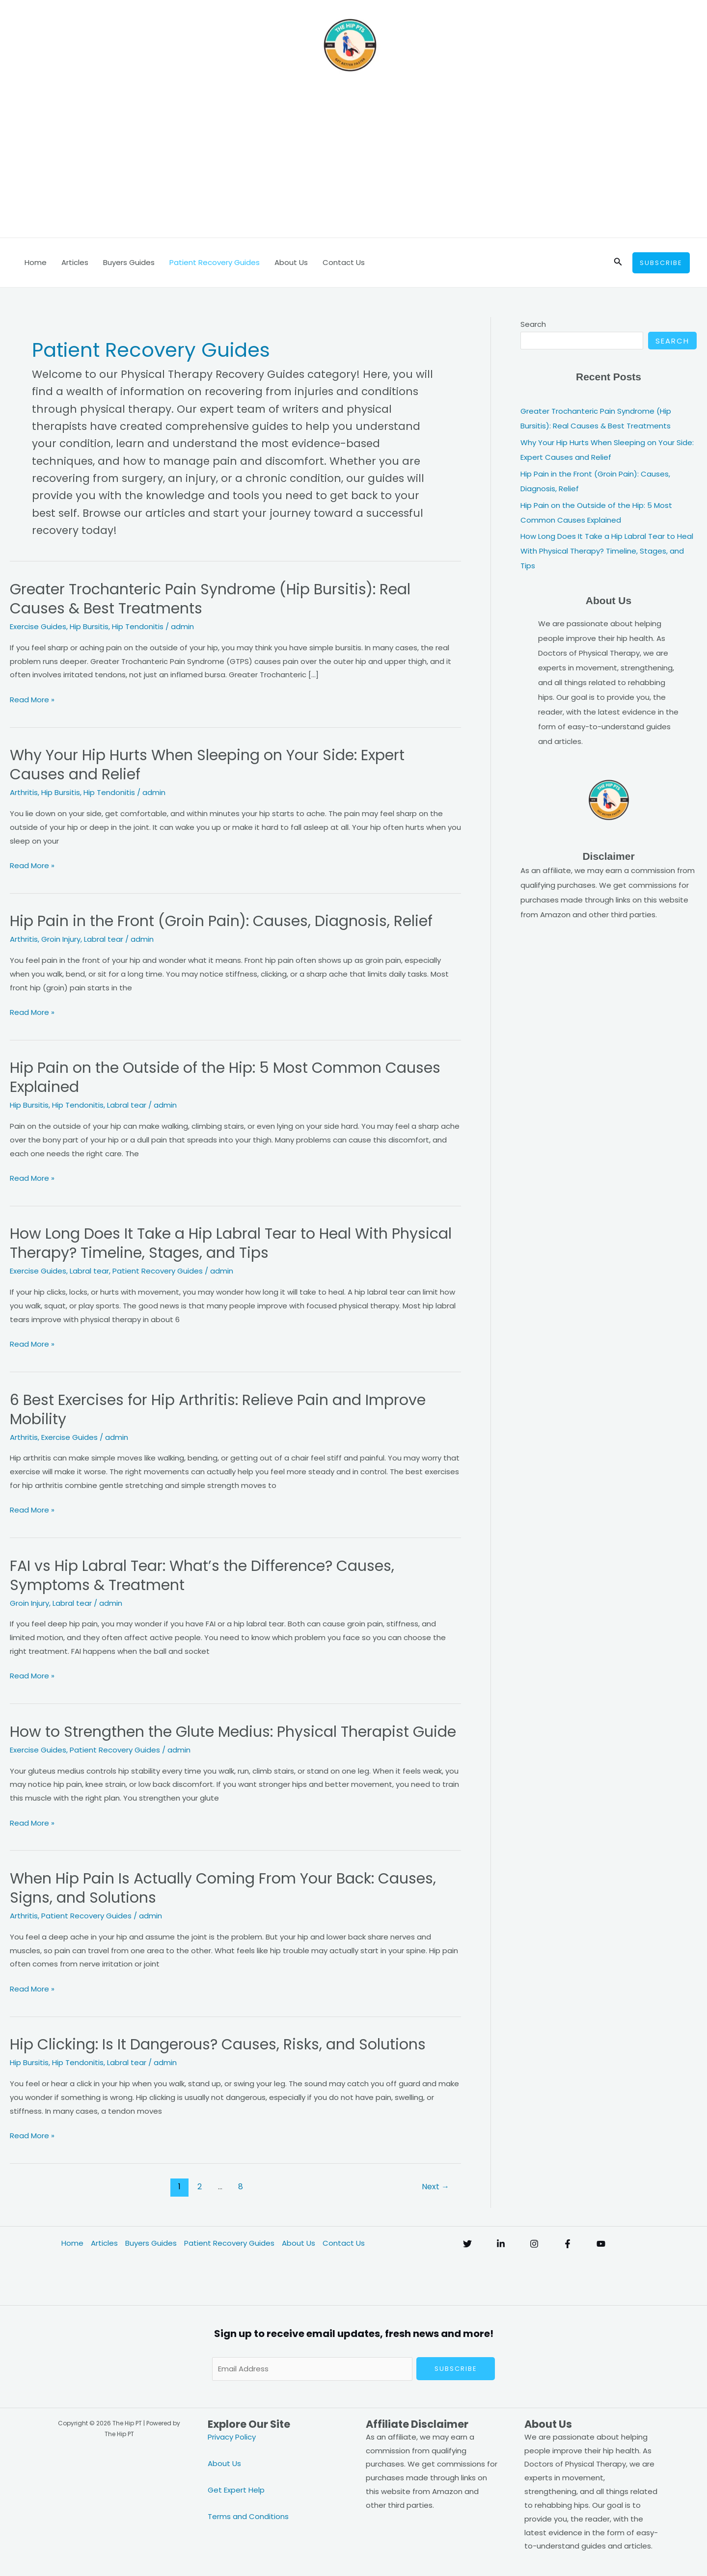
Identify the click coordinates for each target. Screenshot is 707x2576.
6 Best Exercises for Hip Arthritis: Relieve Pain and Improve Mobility (218, 1410)
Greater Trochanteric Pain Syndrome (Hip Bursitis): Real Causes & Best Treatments (210, 599)
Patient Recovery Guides (214, 262)
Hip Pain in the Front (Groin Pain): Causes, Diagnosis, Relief (221, 921)
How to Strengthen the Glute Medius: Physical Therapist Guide (233, 1732)
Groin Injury (61, 939)
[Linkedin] (500, 2243)
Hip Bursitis (89, 626)
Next (435, 2186)
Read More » (32, 700)
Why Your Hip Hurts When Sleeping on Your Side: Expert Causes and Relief (207, 765)
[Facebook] (567, 2243)
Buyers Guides (129, 262)
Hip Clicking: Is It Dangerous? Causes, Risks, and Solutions (218, 2044)
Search (533, 324)
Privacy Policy (232, 2437)
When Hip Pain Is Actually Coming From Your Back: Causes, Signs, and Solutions (223, 1888)
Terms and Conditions (248, 2516)
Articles (74, 262)
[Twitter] (467, 2243)
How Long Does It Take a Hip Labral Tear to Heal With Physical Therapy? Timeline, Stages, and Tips (231, 1243)
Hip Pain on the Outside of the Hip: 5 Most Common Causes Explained (225, 1077)
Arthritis (24, 792)
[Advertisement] (353, 164)
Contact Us (344, 262)
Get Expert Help (236, 2490)
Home (36, 262)
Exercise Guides (38, 626)
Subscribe (456, 2368)
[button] (618, 262)
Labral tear (103, 939)
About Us (291, 262)
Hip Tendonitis (137, 626)
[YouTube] (601, 2243)
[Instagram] (534, 2243)
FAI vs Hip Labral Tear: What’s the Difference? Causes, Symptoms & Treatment (202, 1575)
